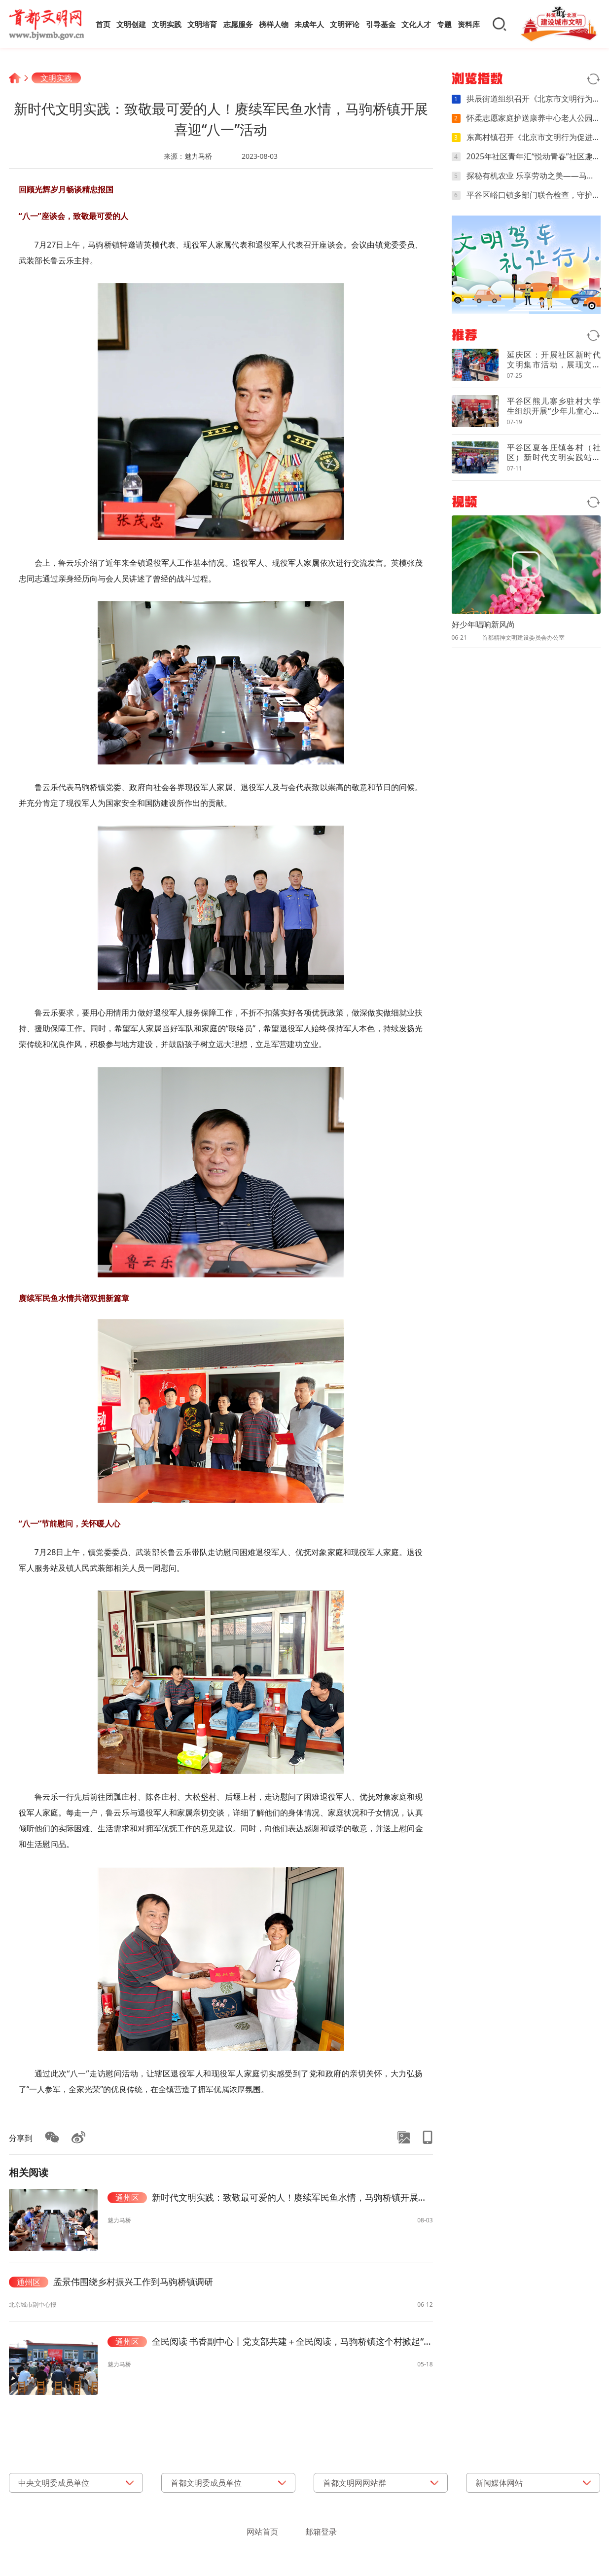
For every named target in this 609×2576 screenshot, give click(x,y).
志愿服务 (238, 24)
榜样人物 (273, 24)
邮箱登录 (321, 2531)
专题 (444, 24)
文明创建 (131, 24)
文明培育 (202, 24)
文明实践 (166, 24)
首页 (103, 24)
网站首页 (262, 2531)
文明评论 (344, 24)
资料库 (469, 24)
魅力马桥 (198, 156)
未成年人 (309, 24)
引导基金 (380, 24)
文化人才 (416, 24)
